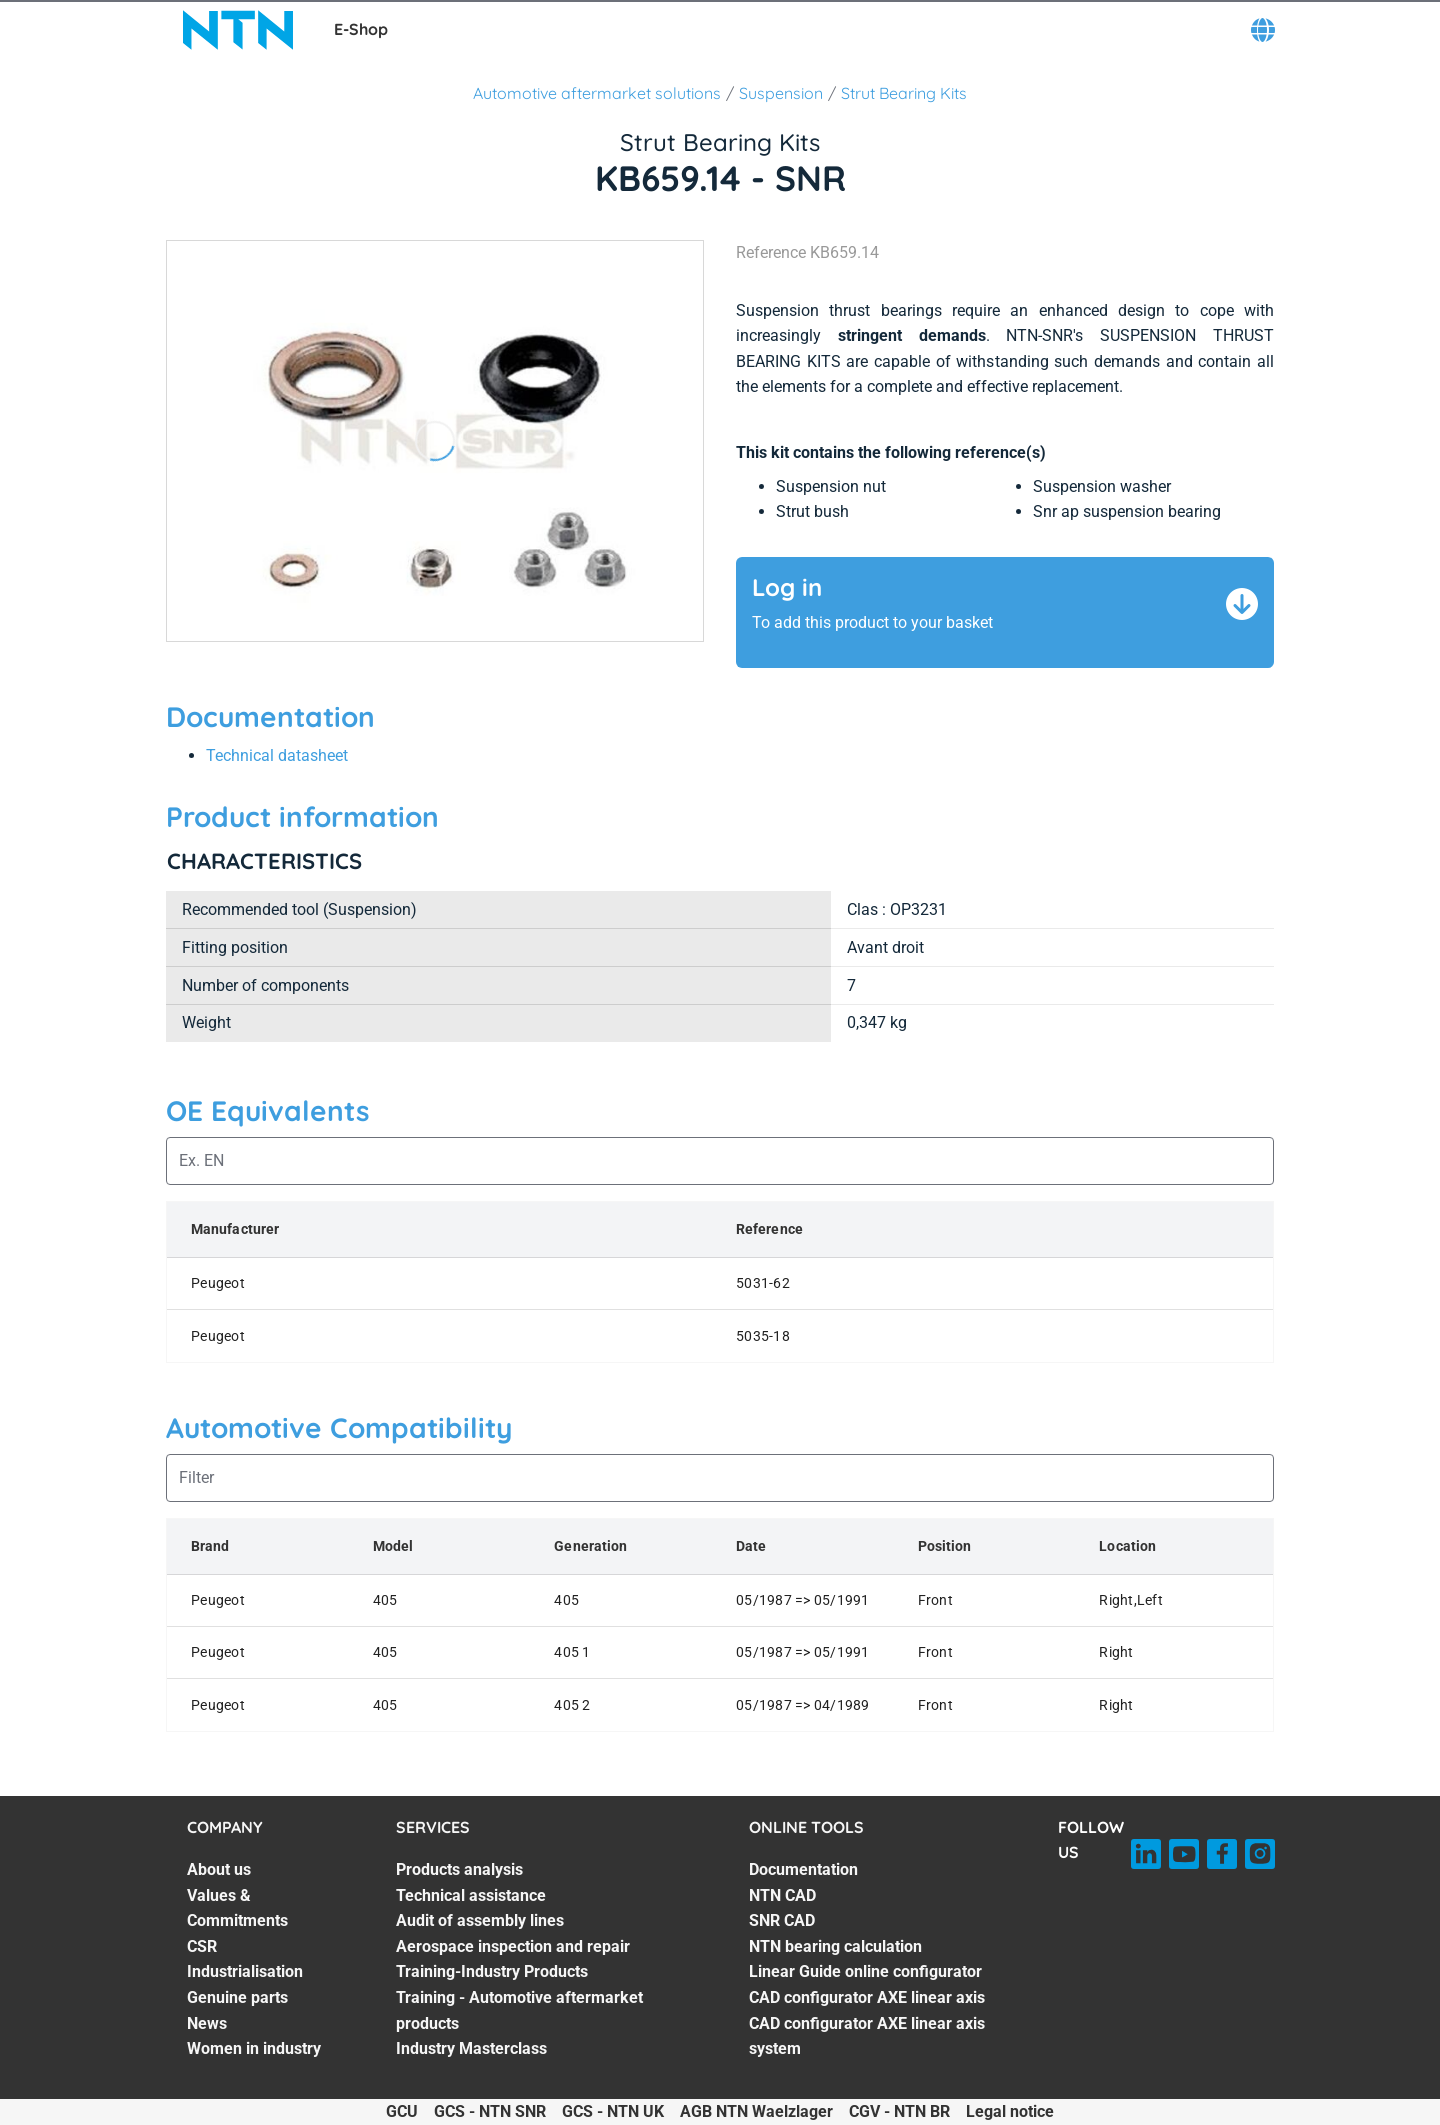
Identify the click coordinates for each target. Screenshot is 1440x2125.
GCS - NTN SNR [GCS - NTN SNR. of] (490, 2111)
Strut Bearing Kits (904, 93)
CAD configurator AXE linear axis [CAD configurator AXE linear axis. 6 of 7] (867, 1997)
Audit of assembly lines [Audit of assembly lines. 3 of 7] (480, 1920)
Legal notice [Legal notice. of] (1010, 2111)
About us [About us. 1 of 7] (219, 1869)
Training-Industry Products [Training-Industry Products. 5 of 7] (492, 1971)
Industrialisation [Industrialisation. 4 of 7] (245, 1971)
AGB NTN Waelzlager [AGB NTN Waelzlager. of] (756, 2111)
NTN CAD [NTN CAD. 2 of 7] (782, 1895)
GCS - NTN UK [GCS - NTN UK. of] (613, 2111)
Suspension (781, 93)
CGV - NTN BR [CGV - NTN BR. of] (899, 2111)
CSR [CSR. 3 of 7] (202, 1946)
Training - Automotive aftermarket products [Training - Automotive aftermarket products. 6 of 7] (519, 2010)
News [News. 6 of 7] (207, 2023)
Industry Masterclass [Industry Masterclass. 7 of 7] (471, 2048)
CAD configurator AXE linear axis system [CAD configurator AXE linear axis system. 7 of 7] (867, 2036)
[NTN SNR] (238, 30)
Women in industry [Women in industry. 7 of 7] (254, 2048)
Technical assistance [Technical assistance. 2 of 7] (471, 1895)
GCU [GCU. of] (402, 2111)
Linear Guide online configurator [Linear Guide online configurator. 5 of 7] (865, 1971)
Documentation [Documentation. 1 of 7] (803, 1869)
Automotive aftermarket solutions (597, 93)
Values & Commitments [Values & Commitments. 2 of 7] (237, 1908)
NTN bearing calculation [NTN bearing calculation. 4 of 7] (835, 1946)
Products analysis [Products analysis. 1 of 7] (459, 1869)
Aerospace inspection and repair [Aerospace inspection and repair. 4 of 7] (513, 1946)
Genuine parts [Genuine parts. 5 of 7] (237, 1997)
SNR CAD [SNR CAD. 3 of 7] (782, 1920)
